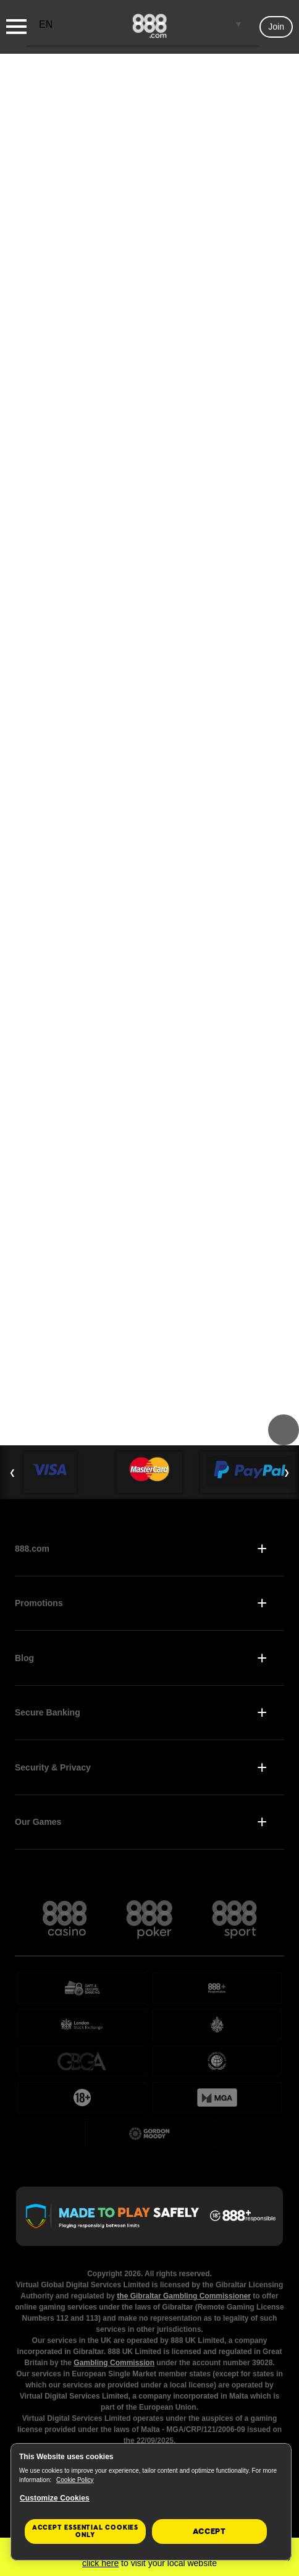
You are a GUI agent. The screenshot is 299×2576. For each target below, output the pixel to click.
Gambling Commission (114, 2362)
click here (100, 2563)
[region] (151, 2502)
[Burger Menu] (16, 26)
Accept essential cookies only (85, 2531)
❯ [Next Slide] (287, 1472)
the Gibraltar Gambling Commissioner (184, 2296)
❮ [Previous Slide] (12, 1472)
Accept (209, 2531)
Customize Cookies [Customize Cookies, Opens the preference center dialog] (55, 2498)
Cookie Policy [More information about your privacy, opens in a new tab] (75, 2479)
